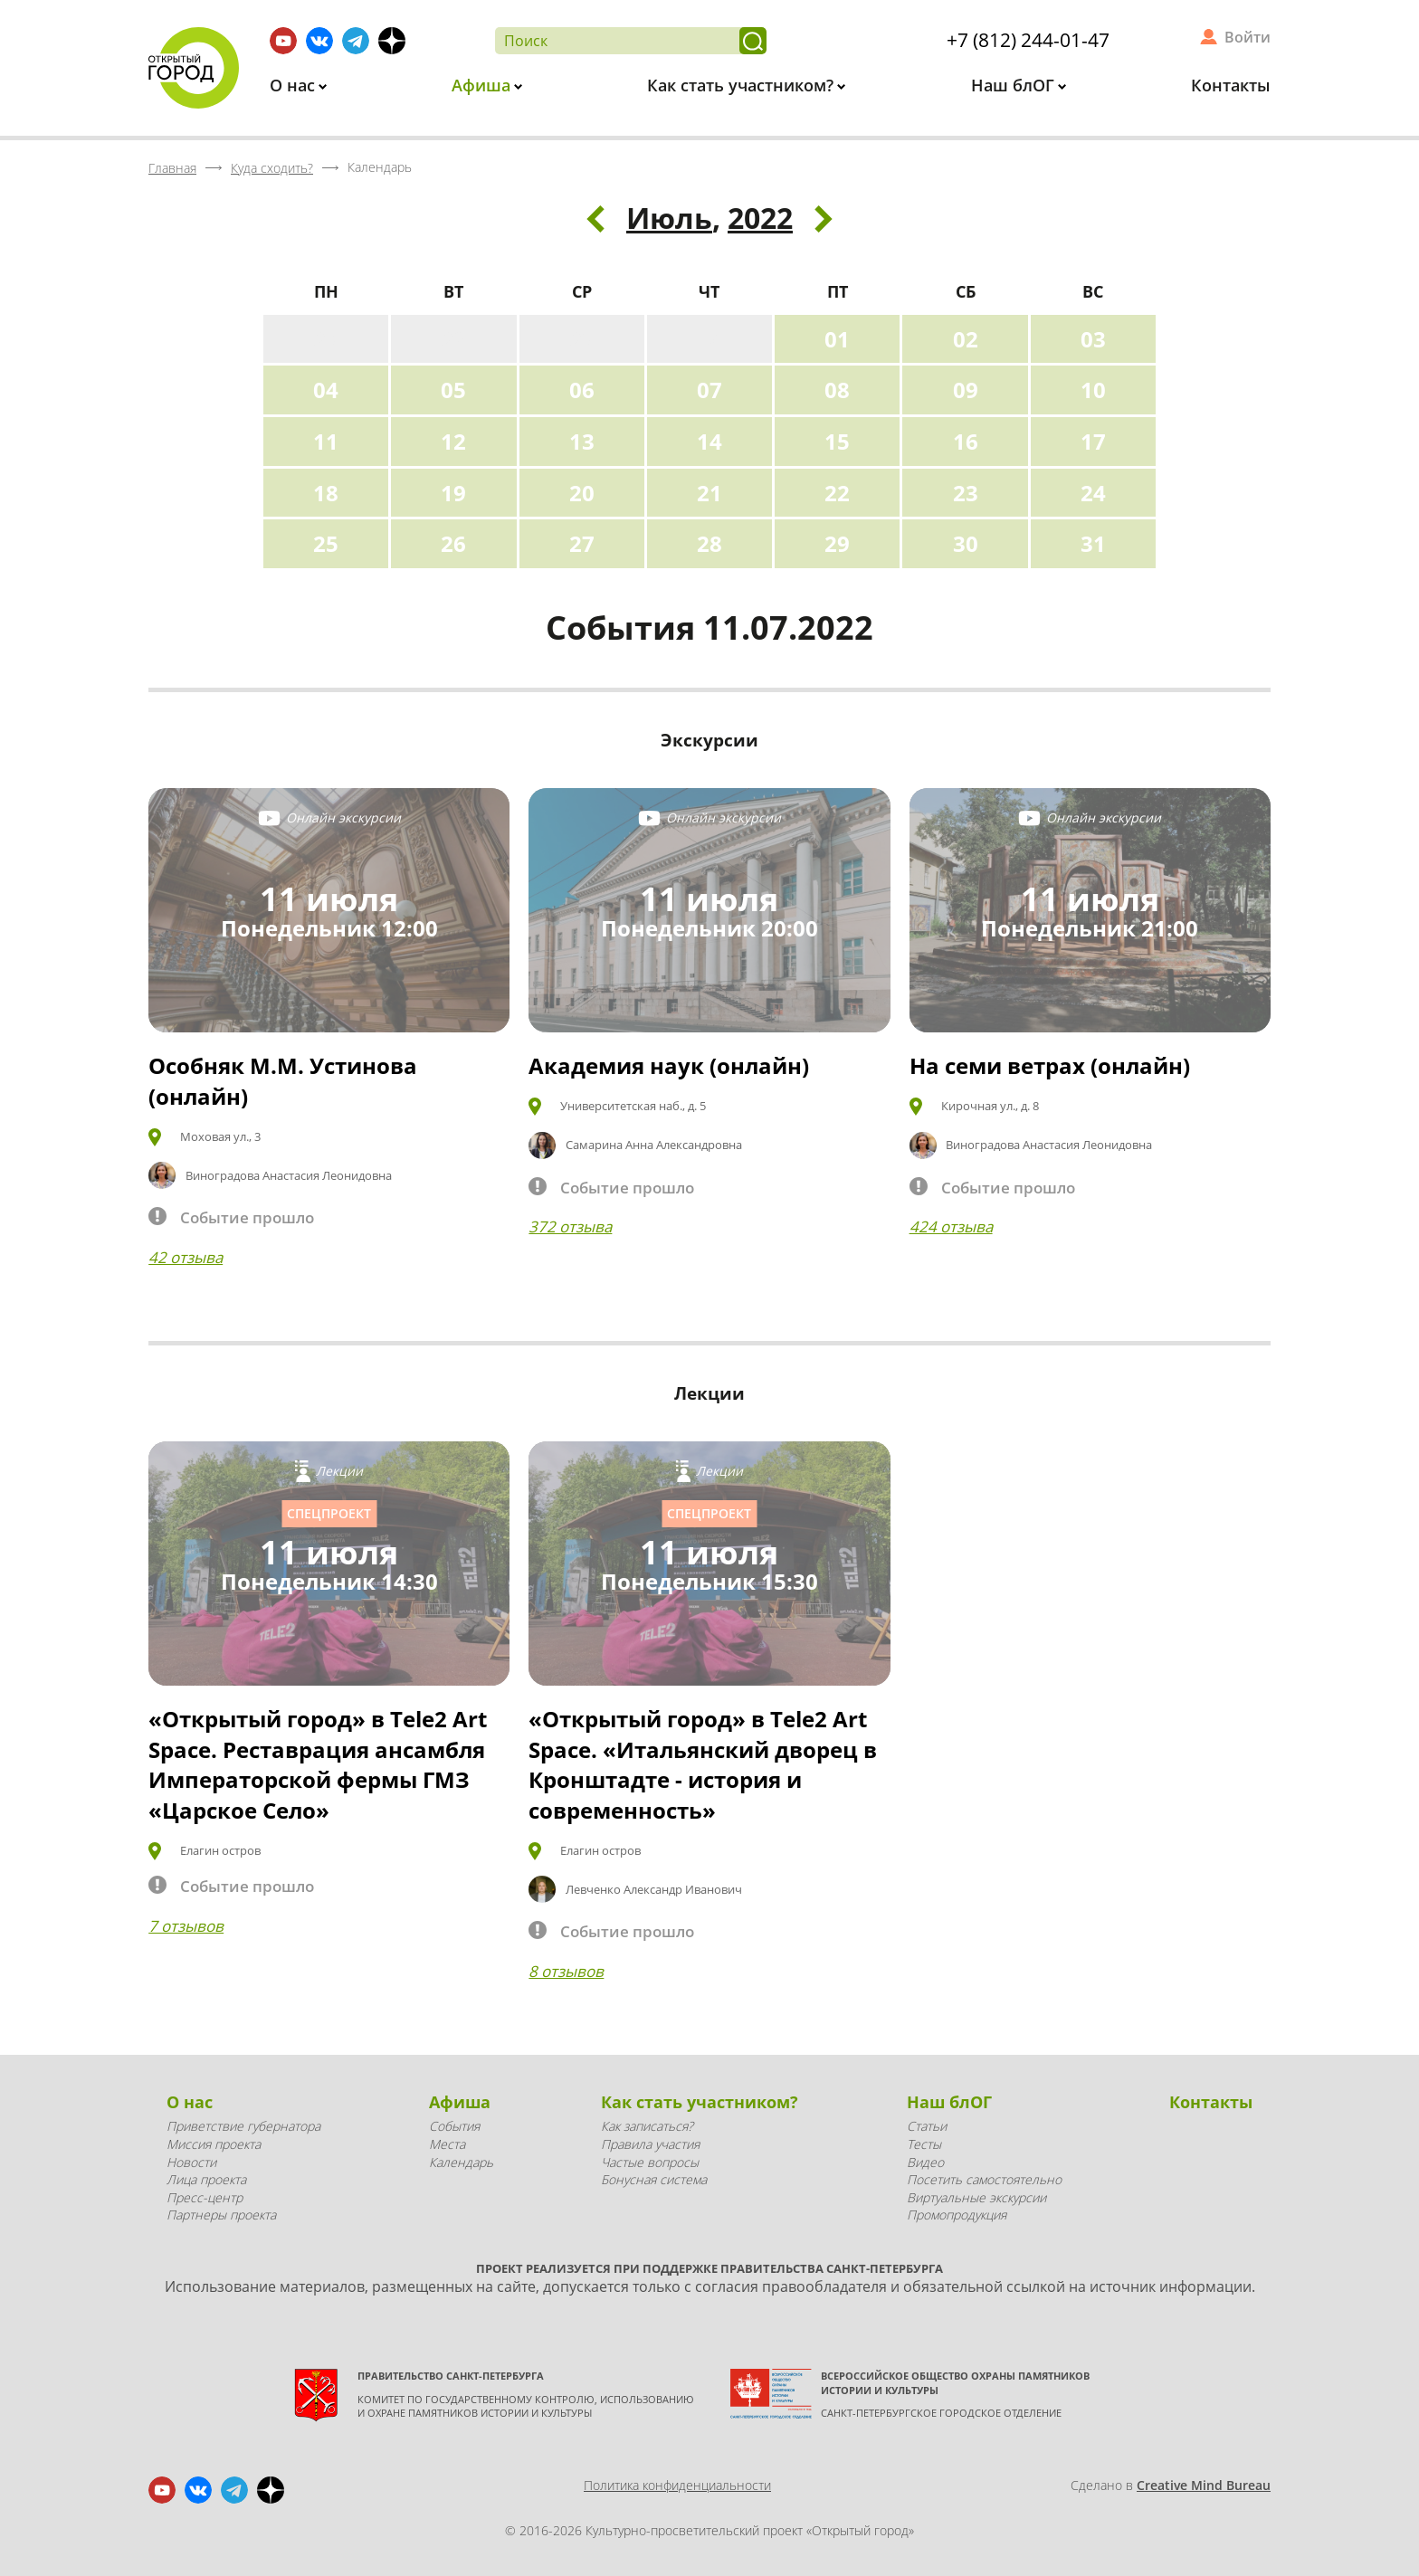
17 (1093, 441)
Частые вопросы (650, 2162)
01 (837, 339)
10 (1093, 389)
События (454, 2125)
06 (582, 389)
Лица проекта (206, 2179)
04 (325, 389)
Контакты (1231, 85)
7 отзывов (186, 1925)
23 (965, 493)
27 (582, 543)
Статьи (927, 2125)
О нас (294, 85)
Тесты (924, 2144)
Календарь (461, 2162)
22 (837, 493)
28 (709, 543)
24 (1093, 493)
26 (453, 543)
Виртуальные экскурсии (976, 2197)
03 (1093, 339)
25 (325, 543)
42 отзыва (185, 1257)
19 (453, 493)
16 (965, 441)
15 (837, 441)
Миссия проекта (214, 2144)
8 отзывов (566, 1971)
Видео (925, 2162)
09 (965, 389)
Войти (1247, 37)
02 (965, 339)
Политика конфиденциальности (677, 2485)
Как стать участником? (742, 85)
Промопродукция (956, 2214)
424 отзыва (951, 1226)
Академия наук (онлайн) (669, 1065)
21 (709, 493)
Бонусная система (654, 2179)
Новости (191, 2162)
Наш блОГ (1015, 85)
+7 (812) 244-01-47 (1028, 39)
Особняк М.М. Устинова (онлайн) (282, 1080)
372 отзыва (570, 1226)
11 (325, 441)
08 (837, 389)
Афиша (483, 85)
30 (965, 543)
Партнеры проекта (221, 2214)
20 (582, 493)
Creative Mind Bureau (1204, 2485)
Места (447, 2144)
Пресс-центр (205, 2197)
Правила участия (650, 2144)
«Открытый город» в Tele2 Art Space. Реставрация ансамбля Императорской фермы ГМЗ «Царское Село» (317, 1764)
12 (453, 441)
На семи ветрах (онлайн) (1049, 1065)
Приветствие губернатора (243, 2125)
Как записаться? (647, 2125)
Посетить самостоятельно (984, 2179)
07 (709, 389)
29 (837, 543)
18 (325, 493)
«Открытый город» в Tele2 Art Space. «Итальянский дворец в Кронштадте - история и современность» (703, 1764)
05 (453, 389)
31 (1093, 543)
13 (582, 441)
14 (709, 441)
